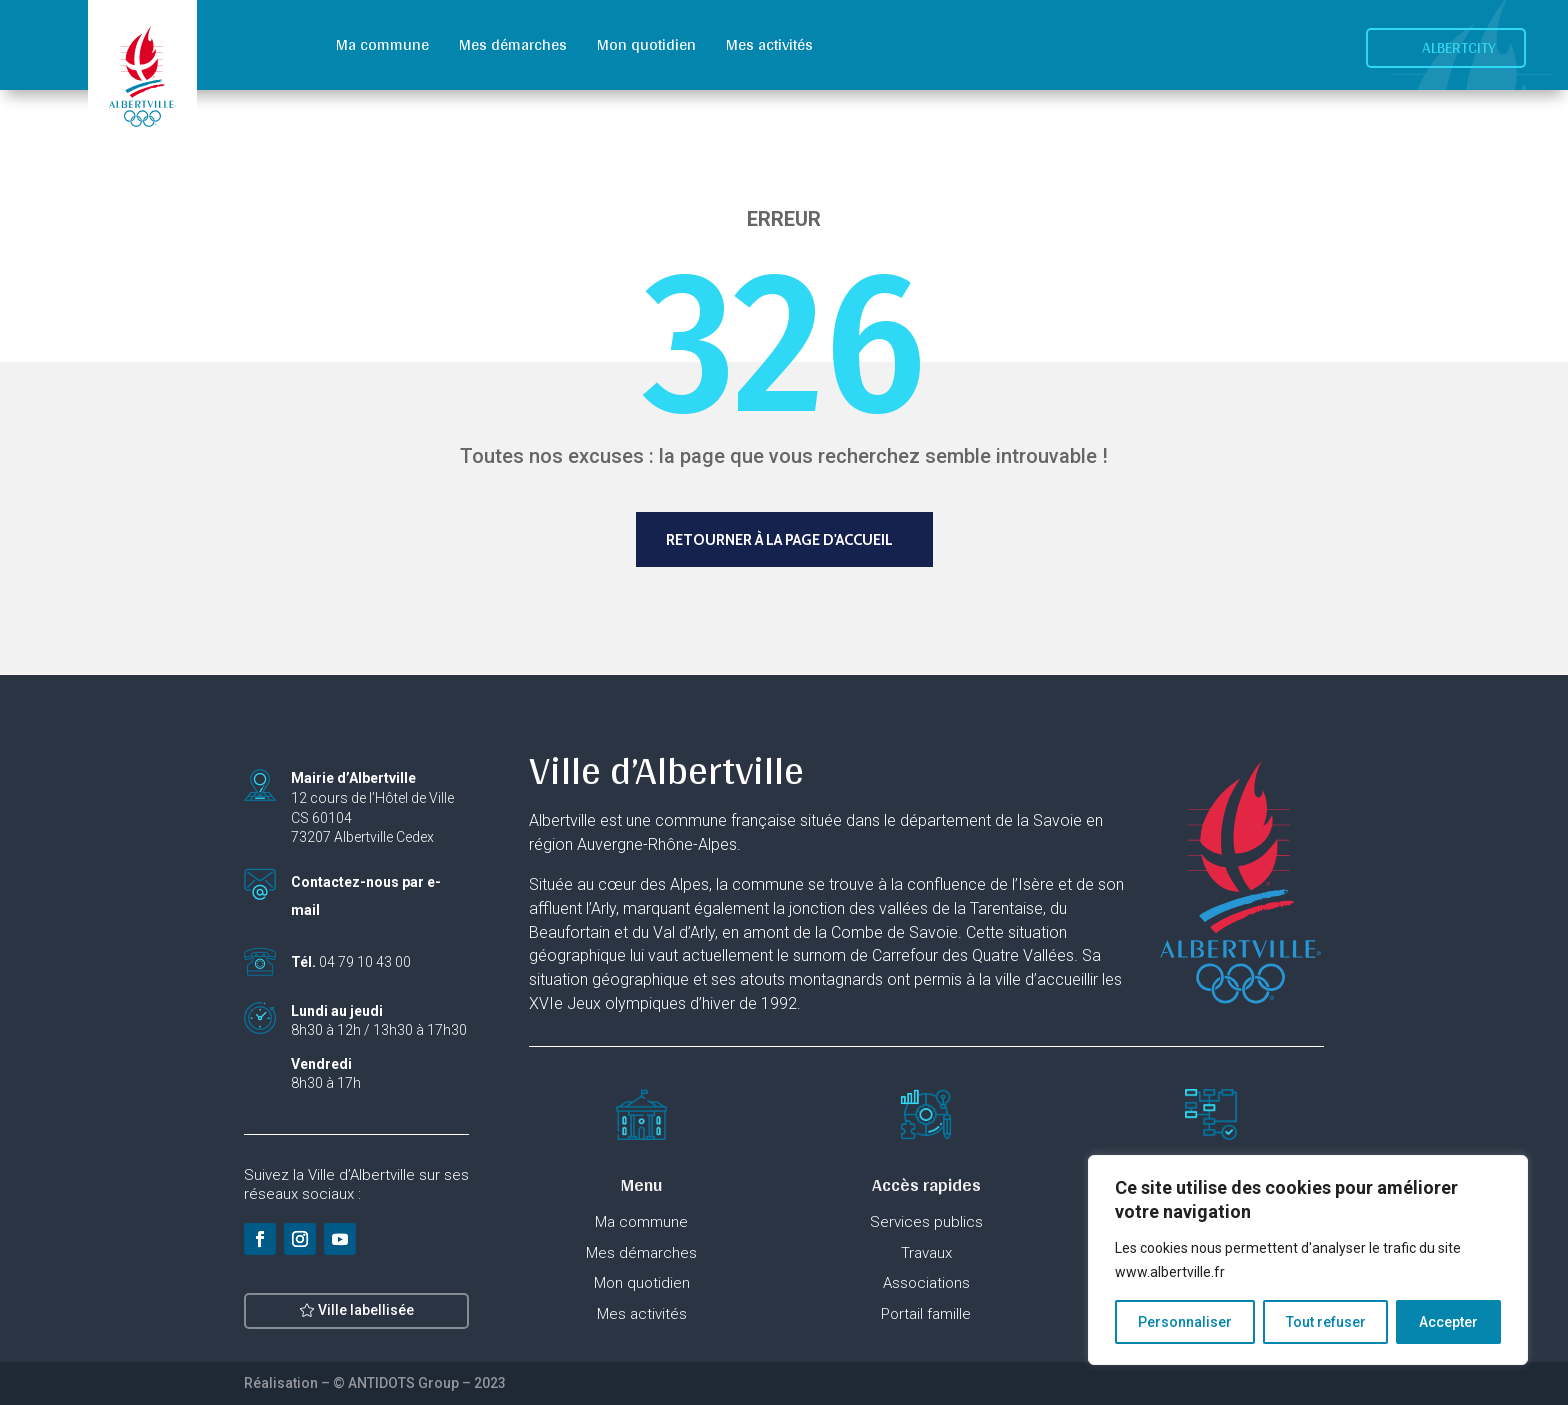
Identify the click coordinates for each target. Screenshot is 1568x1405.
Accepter (1448, 1322)
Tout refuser (1326, 1322)
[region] (1308, 1260)
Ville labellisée (366, 1323)
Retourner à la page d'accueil (779, 540)
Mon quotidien (646, 44)
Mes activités (769, 44)
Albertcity (1459, 47)
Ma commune (382, 44)
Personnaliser (1185, 1322)
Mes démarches (513, 44)
